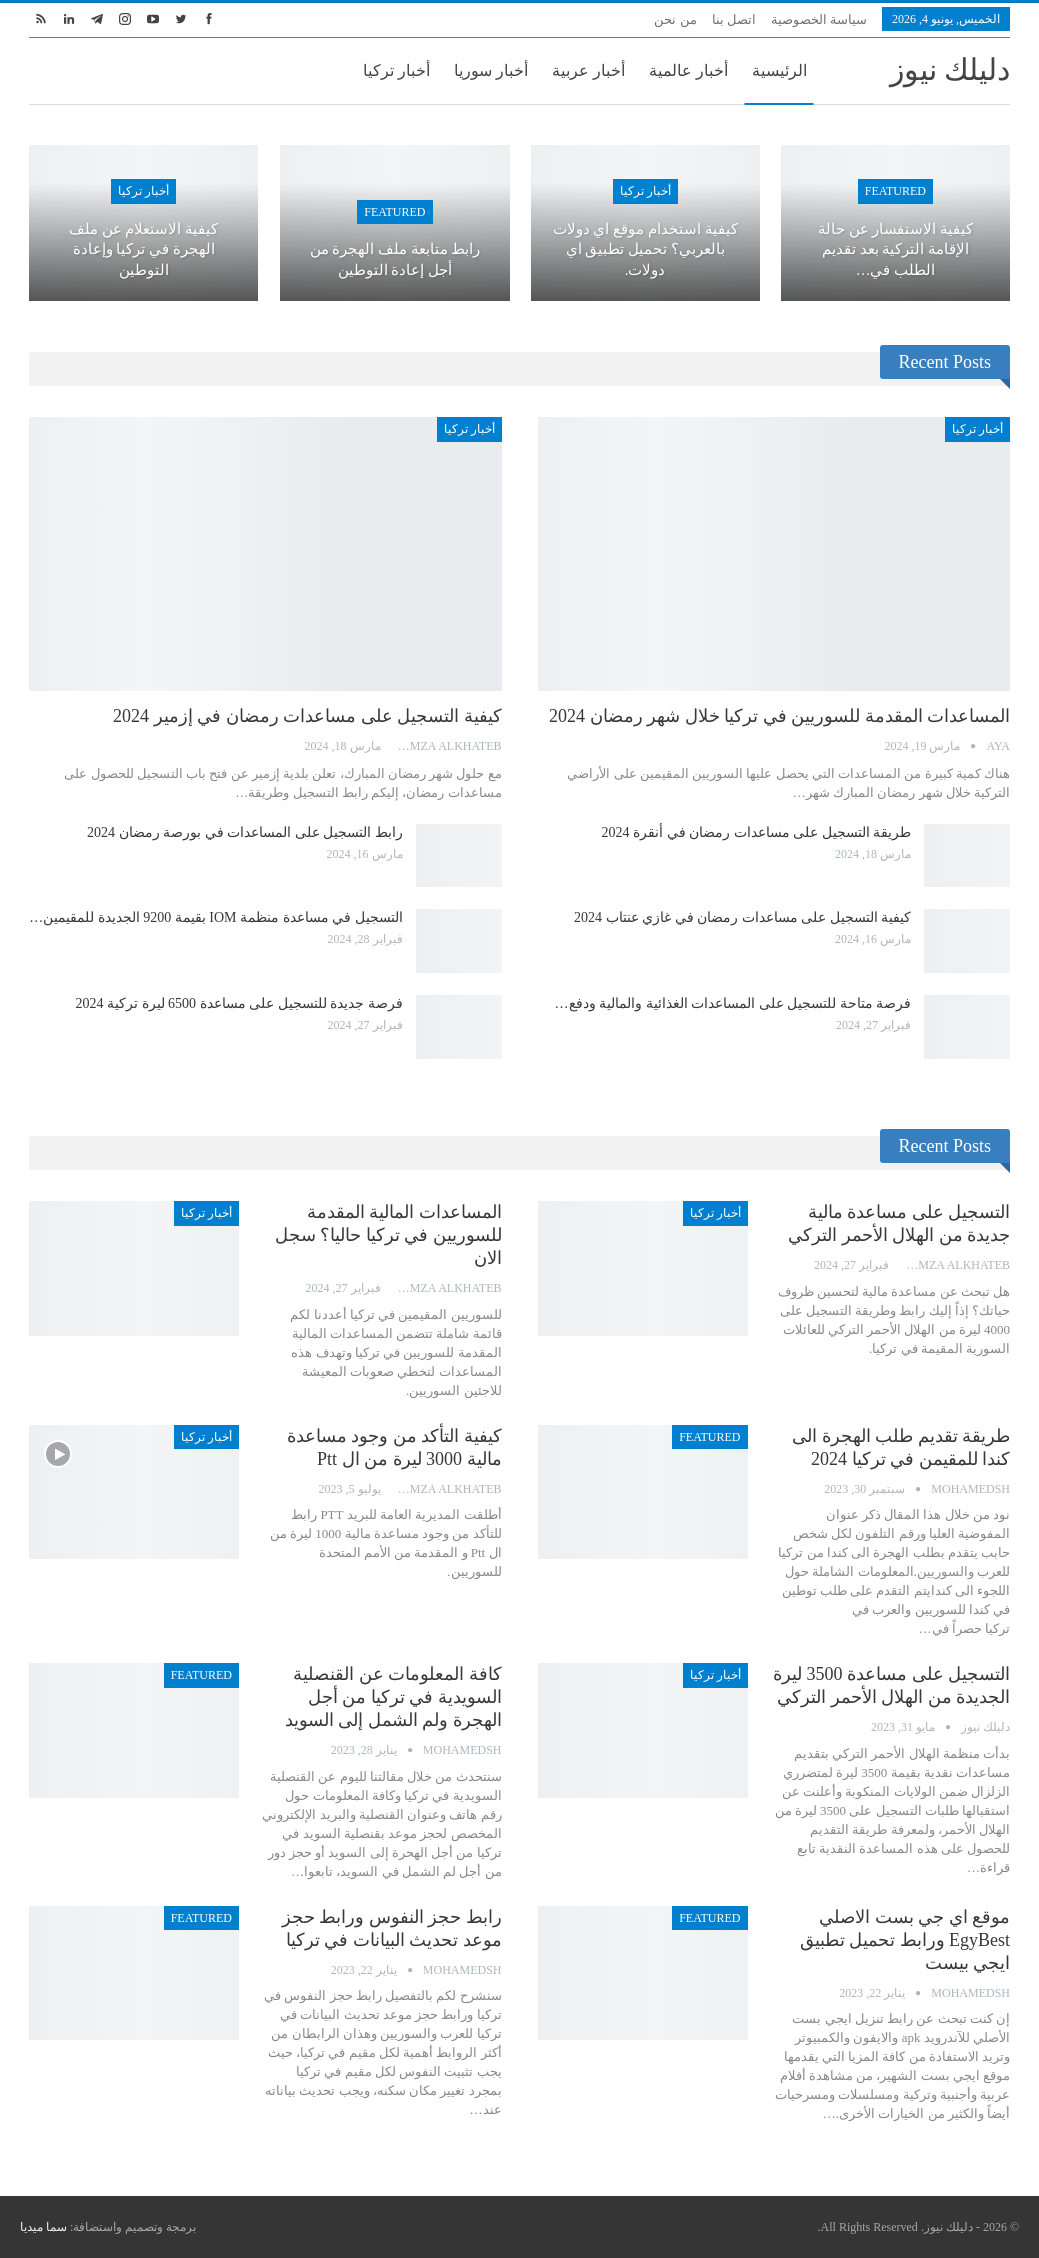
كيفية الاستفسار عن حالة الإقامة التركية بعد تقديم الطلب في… (895, 249)
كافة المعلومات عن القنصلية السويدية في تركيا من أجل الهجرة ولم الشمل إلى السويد (393, 1697)
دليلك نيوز (950, 69)
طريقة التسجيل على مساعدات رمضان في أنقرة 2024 (757, 832)
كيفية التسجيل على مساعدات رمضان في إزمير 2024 (307, 716)
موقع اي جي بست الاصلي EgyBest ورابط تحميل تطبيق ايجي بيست (905, 1940)
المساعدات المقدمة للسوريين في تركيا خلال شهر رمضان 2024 (779, 716)
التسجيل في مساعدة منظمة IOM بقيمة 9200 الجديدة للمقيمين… (215, 917)
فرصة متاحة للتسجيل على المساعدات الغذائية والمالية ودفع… (733, 1003)
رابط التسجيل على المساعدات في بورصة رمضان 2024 (245, 832)
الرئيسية (779, 70)
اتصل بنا (734, 19)
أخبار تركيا (396, 70)
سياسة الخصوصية (819, 19)
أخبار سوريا (491, 70)
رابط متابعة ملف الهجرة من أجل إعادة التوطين (395, 259)
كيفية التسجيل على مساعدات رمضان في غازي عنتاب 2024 (742, 917)
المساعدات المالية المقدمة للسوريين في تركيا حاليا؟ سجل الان (388, 1235)
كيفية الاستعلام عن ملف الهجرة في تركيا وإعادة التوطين (143, 249)
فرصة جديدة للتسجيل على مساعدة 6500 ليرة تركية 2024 (239, 1003)
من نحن (675, 19)
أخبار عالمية (688, 70)
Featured (895, 191)
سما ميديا (43, 2227)
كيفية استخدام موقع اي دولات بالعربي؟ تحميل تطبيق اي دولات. (645, 249)
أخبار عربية (588, 70)
